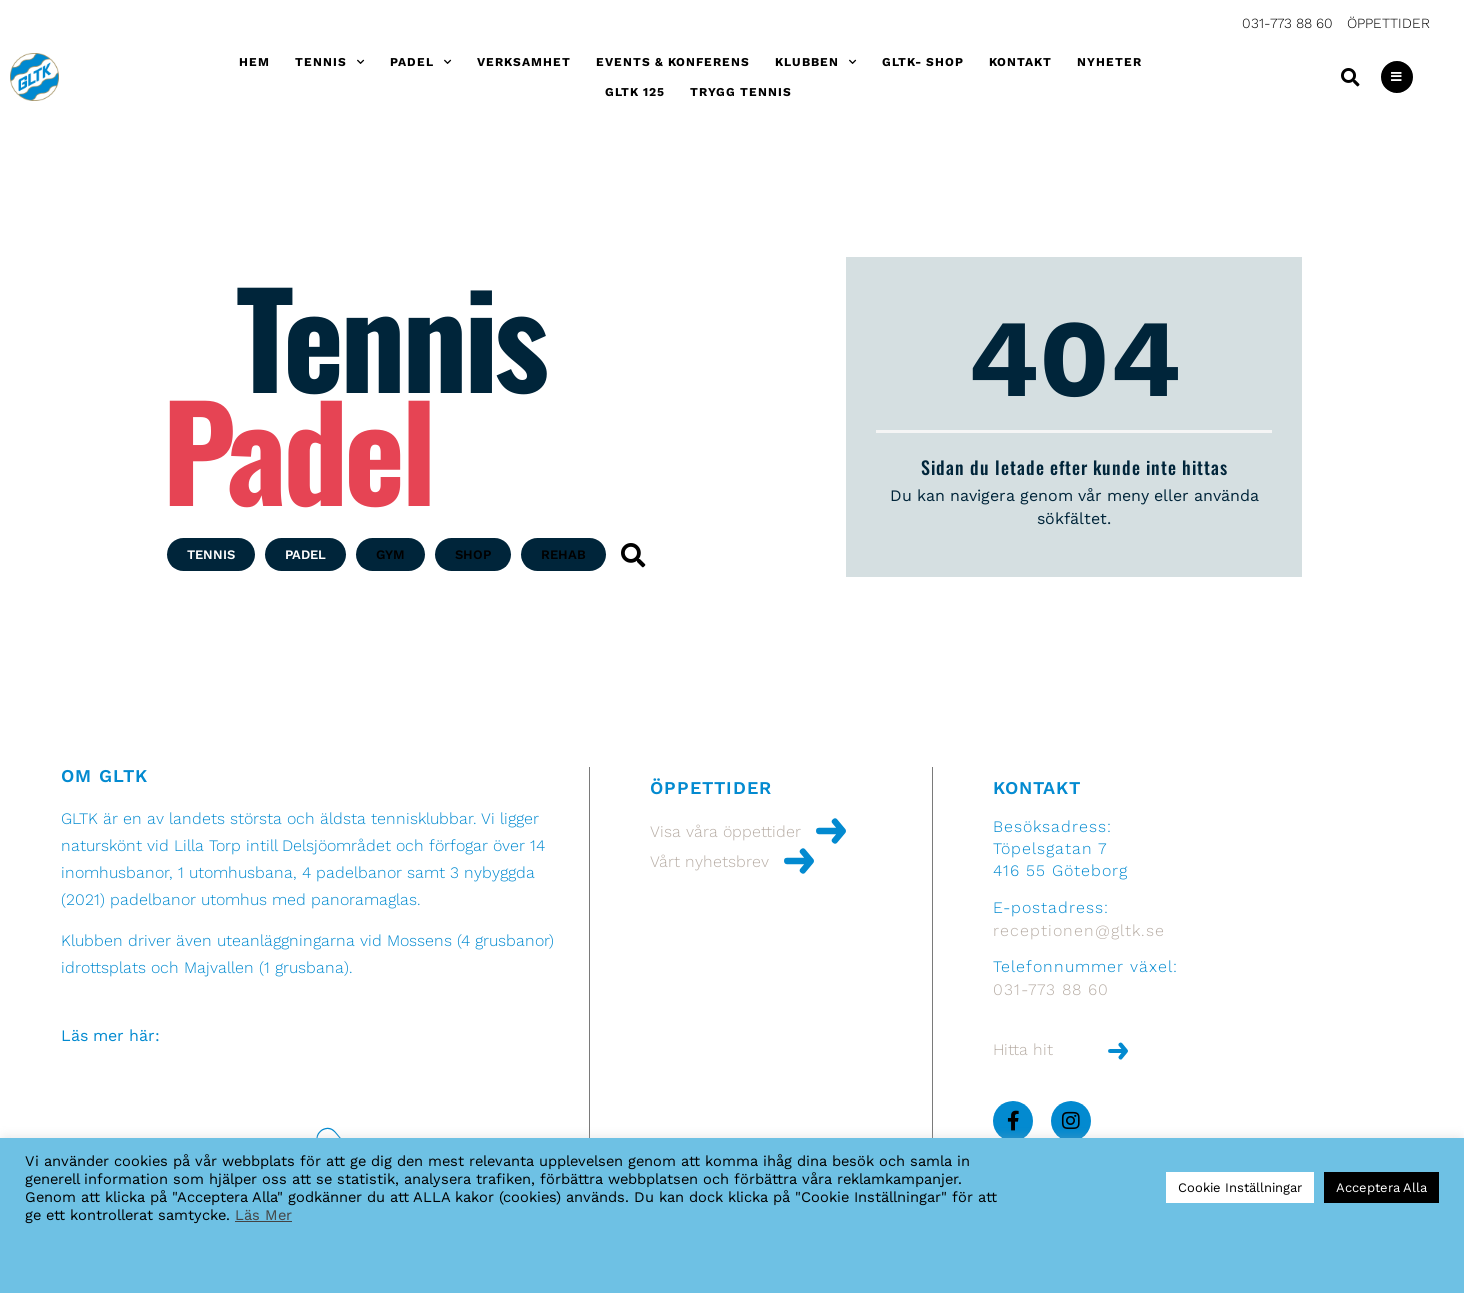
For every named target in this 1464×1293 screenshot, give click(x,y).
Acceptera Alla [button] (1381, 1187)
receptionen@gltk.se (1079, 930)
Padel (421, 62)
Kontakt (1020, 62)
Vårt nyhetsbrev (709, 861)
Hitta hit (1023, 1049)
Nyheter (1109, 62)
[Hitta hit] (1118, 1051)
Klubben (816, 62)
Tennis (330, 62)
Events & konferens (673, 62)
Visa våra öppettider (725, 831)
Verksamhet (524, 62)
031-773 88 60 (1287, 23)
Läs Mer (263, 1215)
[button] (1351, 77)
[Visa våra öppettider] (831, 831)
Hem (254, 62)
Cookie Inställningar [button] (1240, 1187)
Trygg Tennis (741, 92)
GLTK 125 (635, 92)
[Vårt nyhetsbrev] (799, 861)
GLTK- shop (923, 62)
